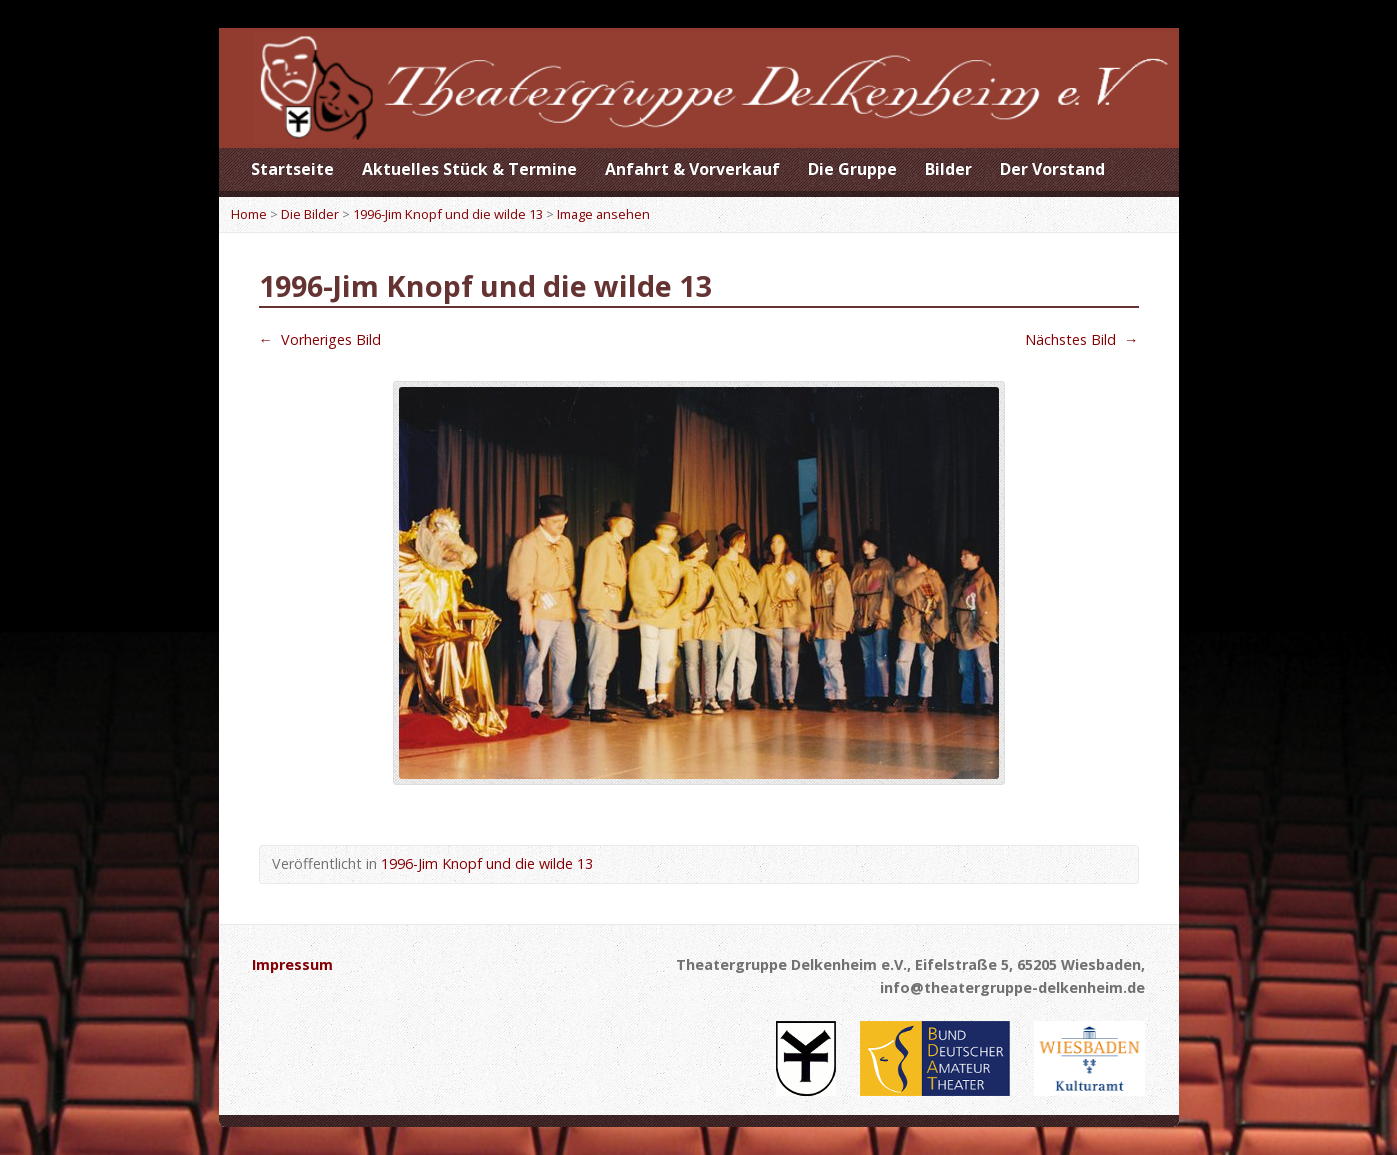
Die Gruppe (852, 169)
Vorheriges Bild (320, 339)
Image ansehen (603, 214)
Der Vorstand (1052, 169)
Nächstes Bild (1081, 339)
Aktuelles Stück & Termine (469, 169)
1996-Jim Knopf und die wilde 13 (448, 214)
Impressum (292, 964)
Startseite (292, 169)
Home (249, 214)
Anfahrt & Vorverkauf (692, 169)
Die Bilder (310, 214)
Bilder (948, 169)
